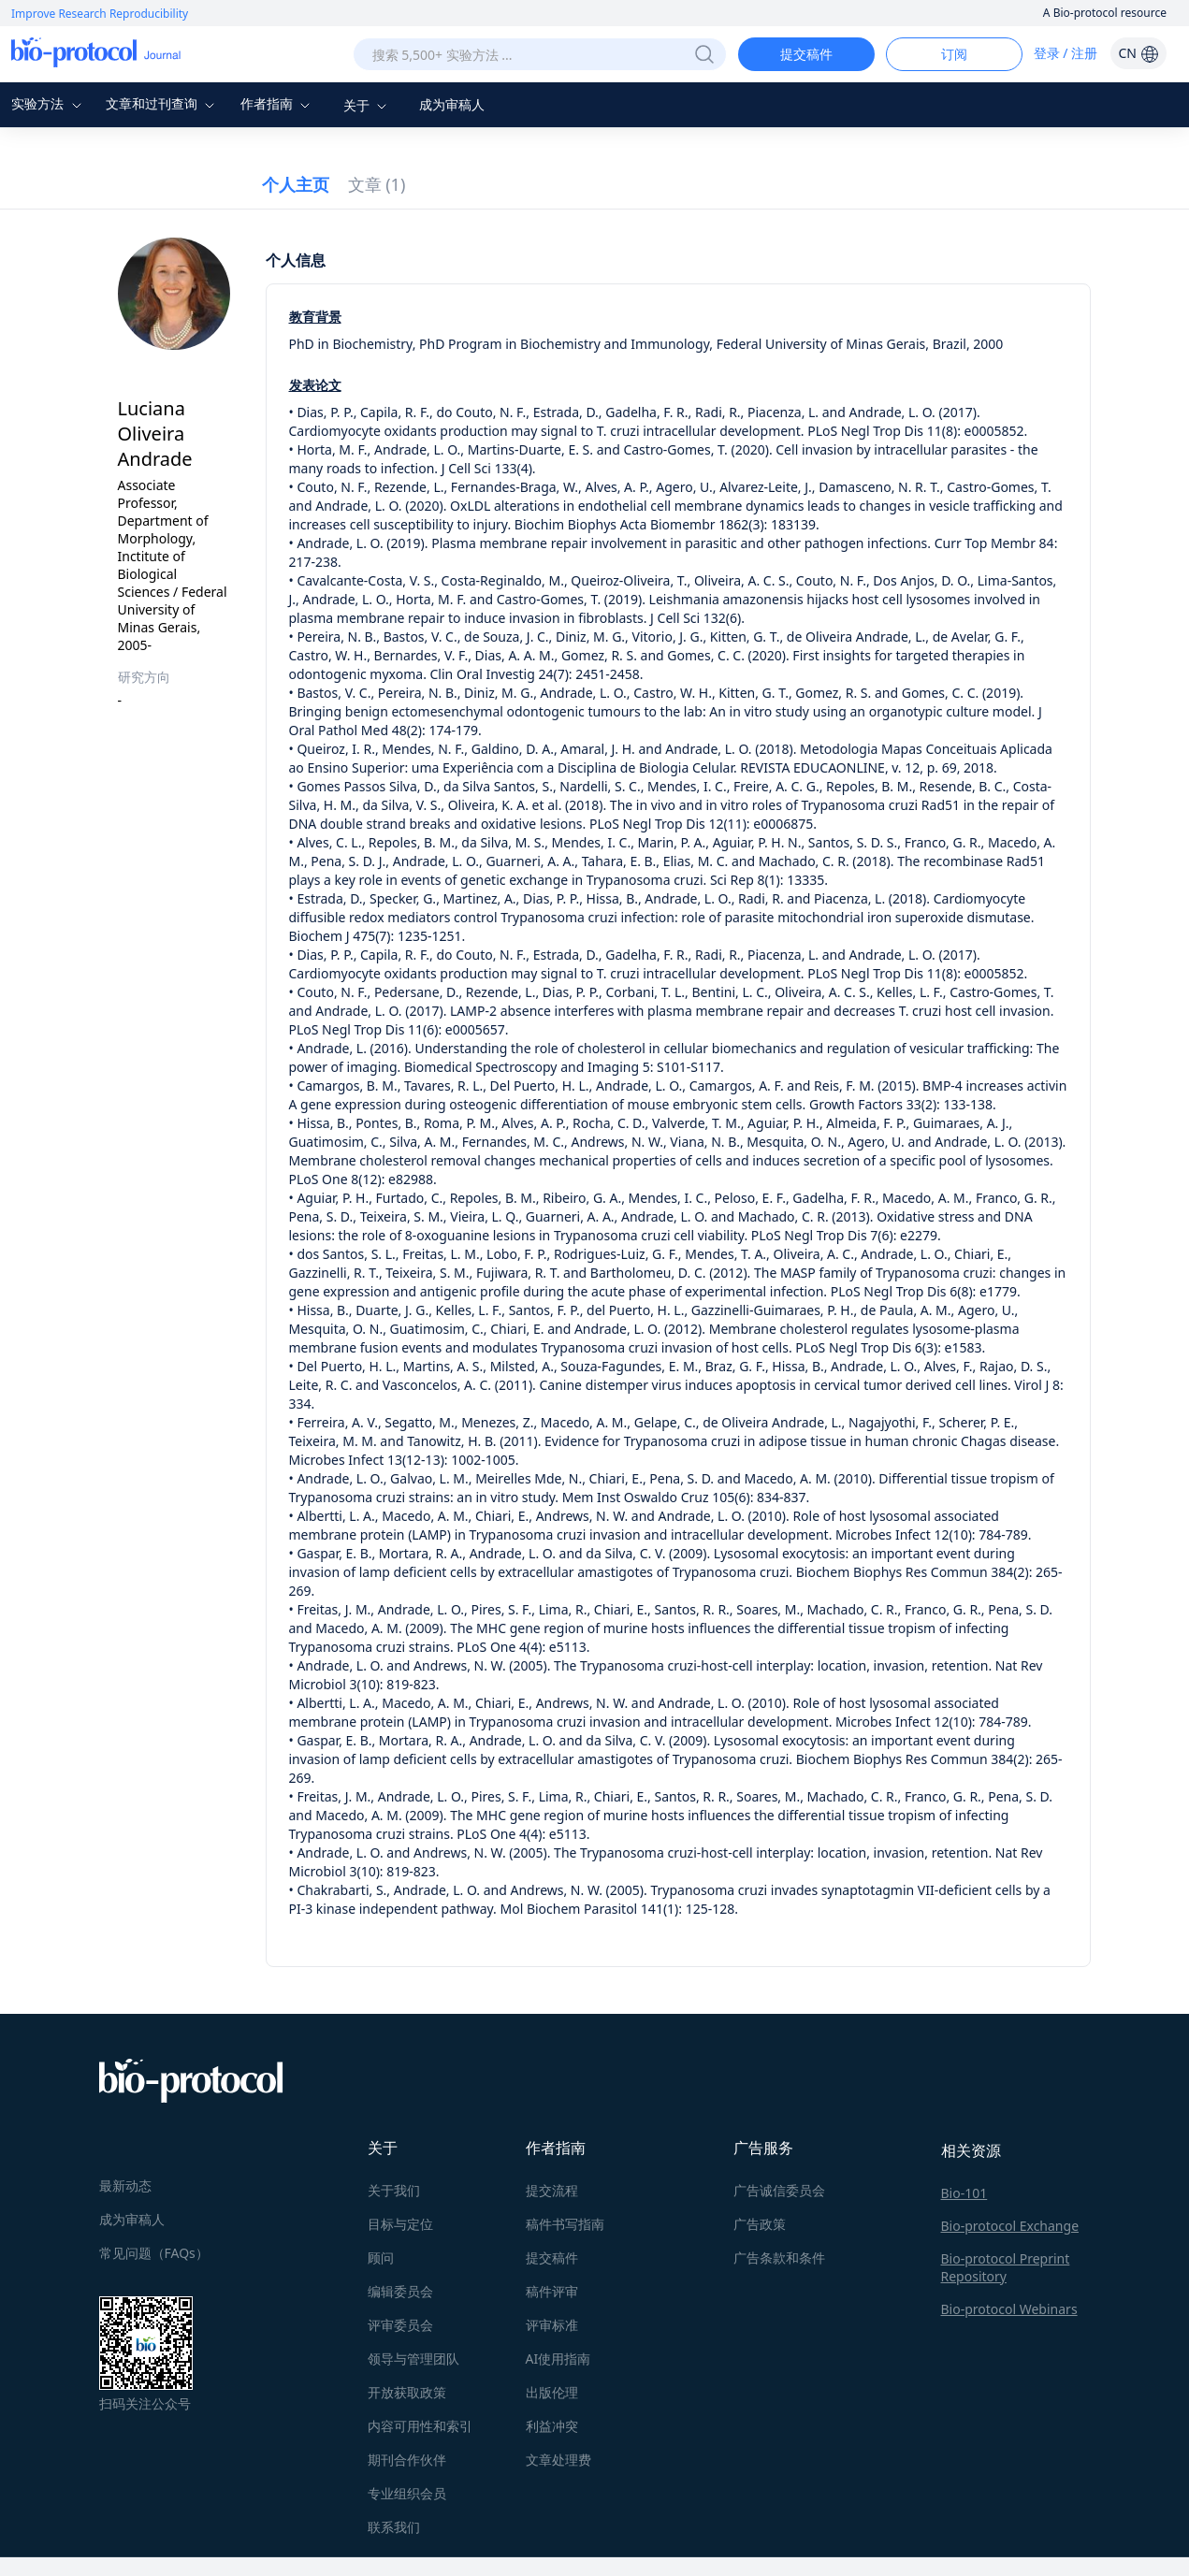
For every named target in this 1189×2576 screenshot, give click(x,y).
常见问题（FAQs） (154, 2253)
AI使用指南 (558, 2358)
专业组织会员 (407, 2493)
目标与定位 (400, 2224)
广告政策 (759, 2224)
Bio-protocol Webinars (1009, 2309)
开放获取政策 (407, 2392)
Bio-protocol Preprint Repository (1005, 2267)
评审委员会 (400, 2325)
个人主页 (295, 184)
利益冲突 (552, 2426)
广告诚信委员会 (779, 2190)
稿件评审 (552, 2291)
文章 (377, 184)
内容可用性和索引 (420, 2426)
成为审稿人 (452, 104)
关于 (367, 105)
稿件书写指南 (565, 2224)
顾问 (381, 2257)
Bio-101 (964, 2193)
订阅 (954, 54)
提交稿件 (806, 54)
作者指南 (277, 103)
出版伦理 (552, 2392)
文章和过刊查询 (163, 103)
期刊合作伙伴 (407, 2459)
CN (1138, 53)
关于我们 (394, 2190)
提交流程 (552, 2190)
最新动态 (125, 2185)
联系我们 (394, 2527)
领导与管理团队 (413, 2358)
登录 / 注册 (1066, 53)
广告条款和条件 (779, 2257)
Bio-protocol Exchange (1010, 2226)
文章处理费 (558, 2459)
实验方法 (48, 103)
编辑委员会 (400, 2291)
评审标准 (552, 2325)
